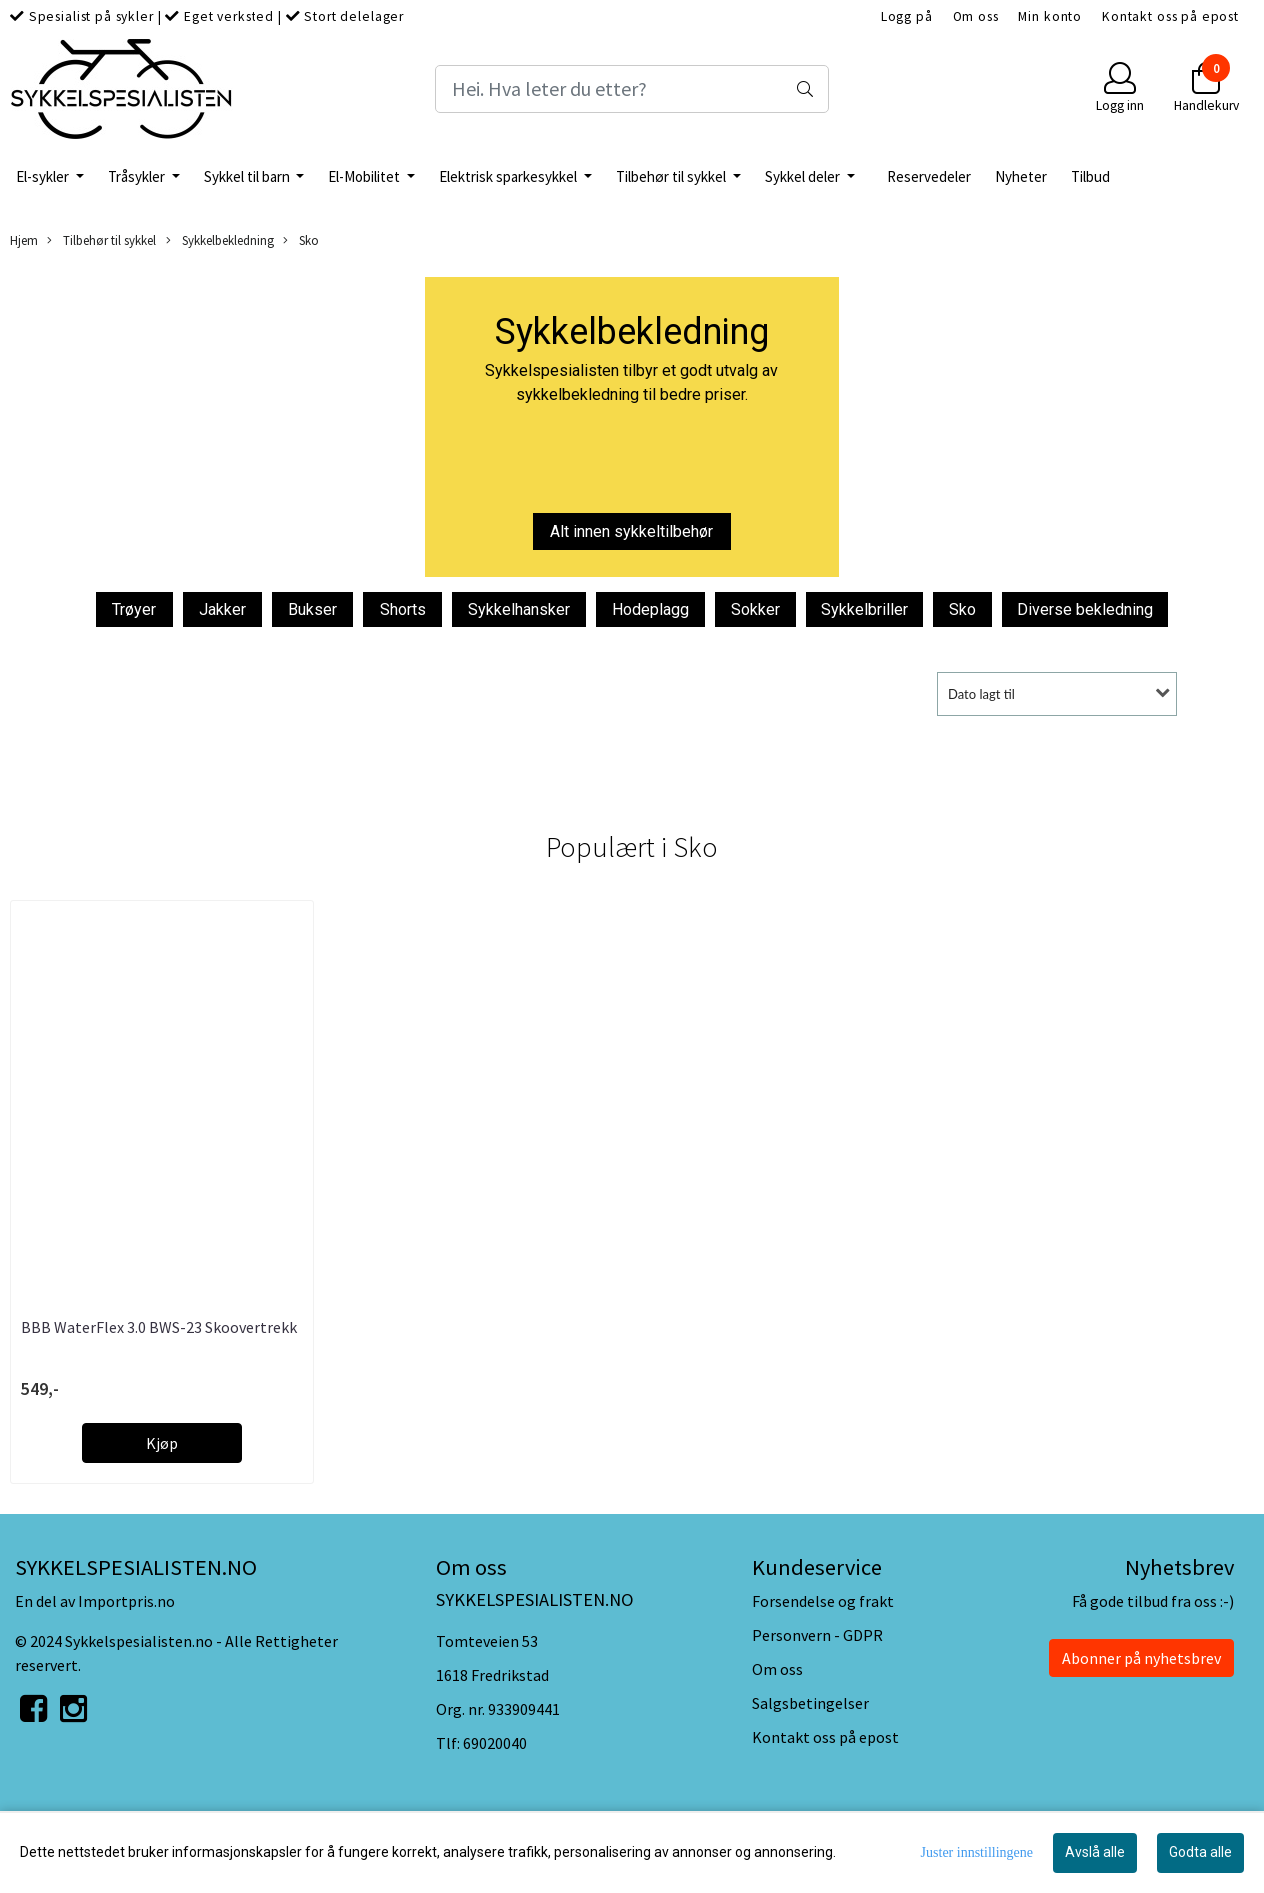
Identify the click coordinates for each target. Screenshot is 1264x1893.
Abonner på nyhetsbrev (1141, 1658)
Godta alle (1200, 1852)
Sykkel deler (804, 176)
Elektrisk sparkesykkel (509, 176)
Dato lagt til (981, 694)
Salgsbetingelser (810, 1703)
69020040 (495, 1743)
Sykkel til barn (248, 176)
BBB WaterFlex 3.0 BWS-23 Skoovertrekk (159, 1327)
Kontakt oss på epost (1170, 16)
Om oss (976, 16)
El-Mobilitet (365, 176)
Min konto (1050, 16)
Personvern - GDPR (817, 1635)
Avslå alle (1095, 1852)
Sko (301, 240)
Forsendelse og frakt (823, 1601)
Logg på (907, 16)
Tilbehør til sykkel (672, 176)
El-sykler (44, 176)
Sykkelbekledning (220, 240)
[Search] (632, 89)
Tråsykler (138, 176)
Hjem (24, 240)
